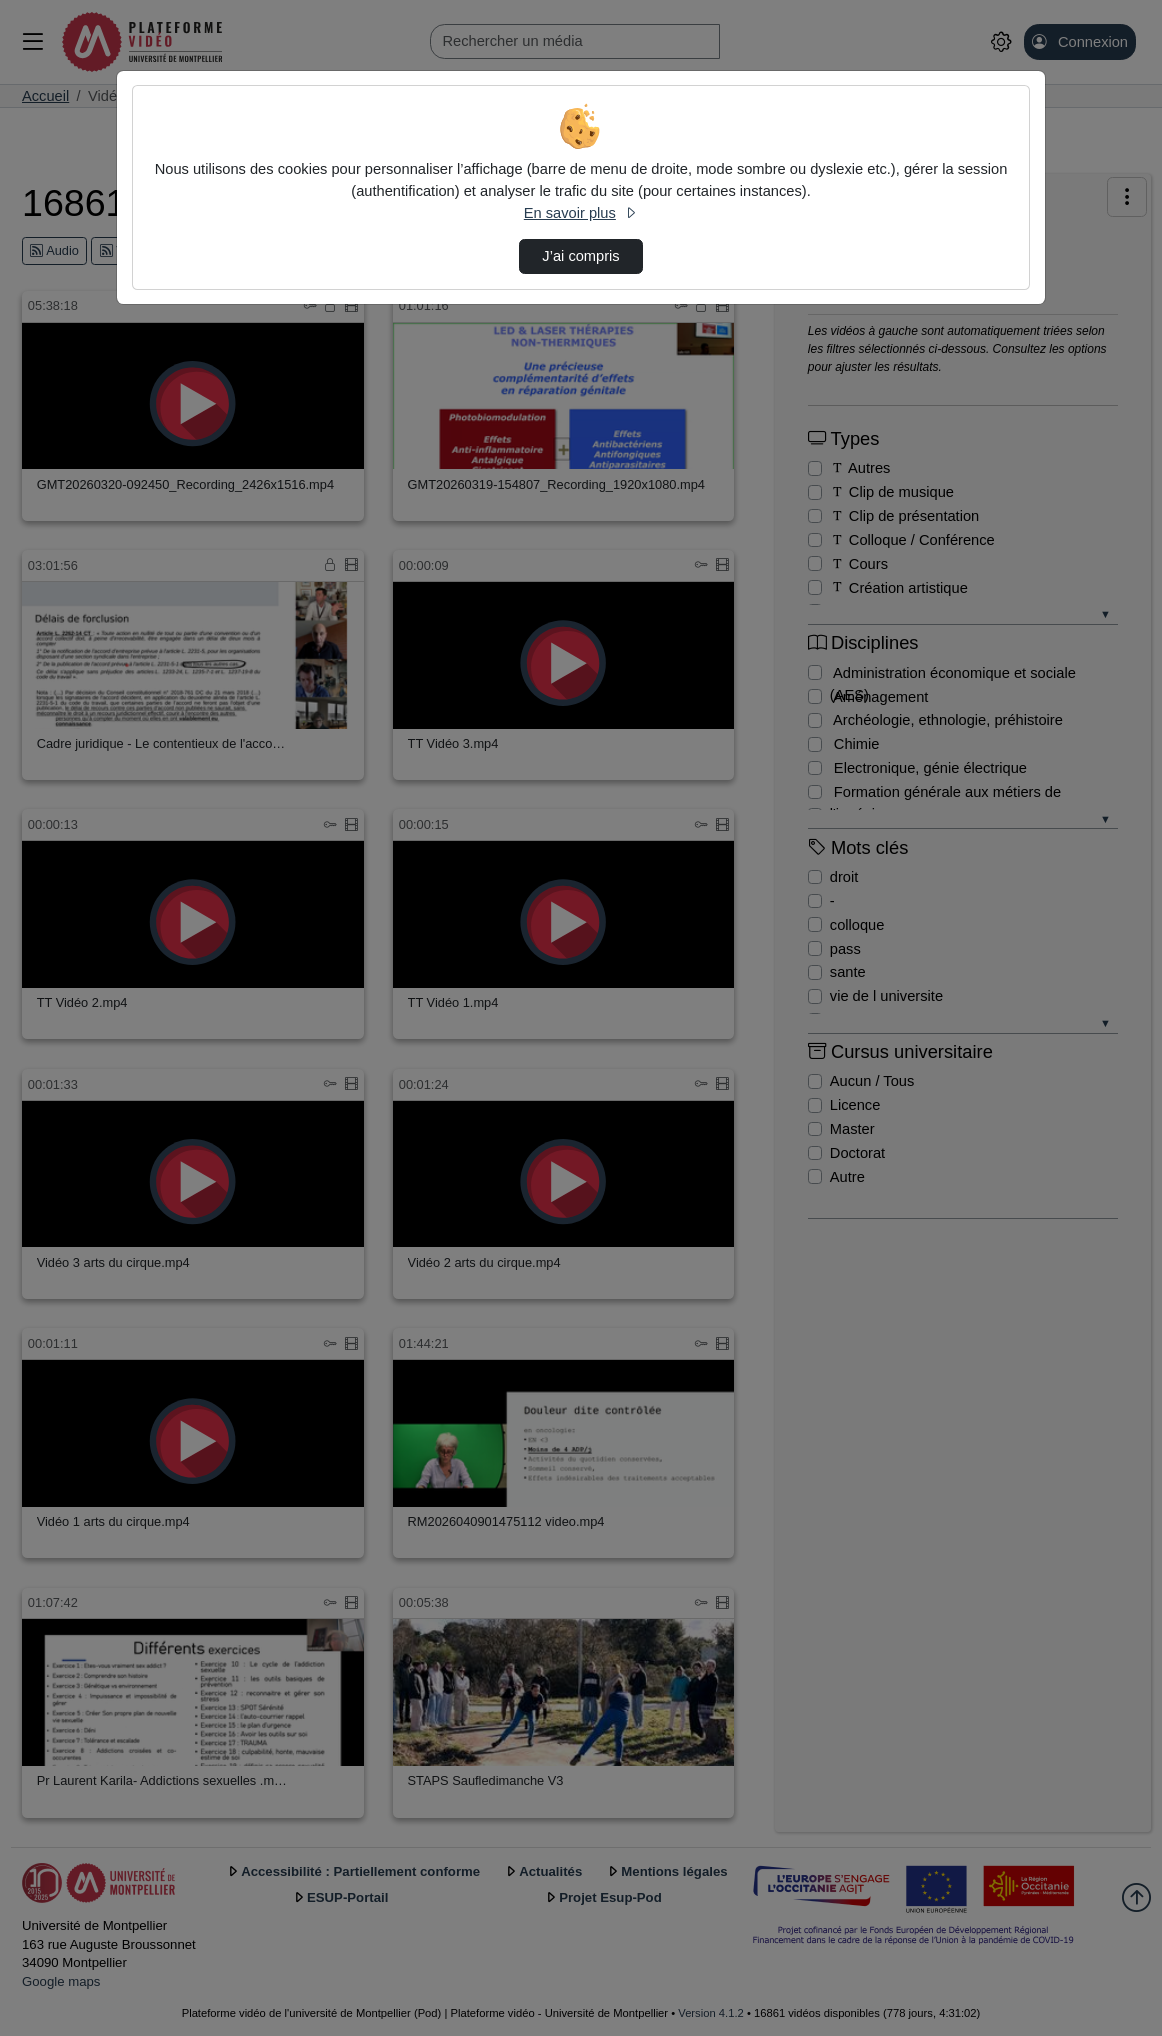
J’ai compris (580, 256)
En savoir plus (581, 213)
